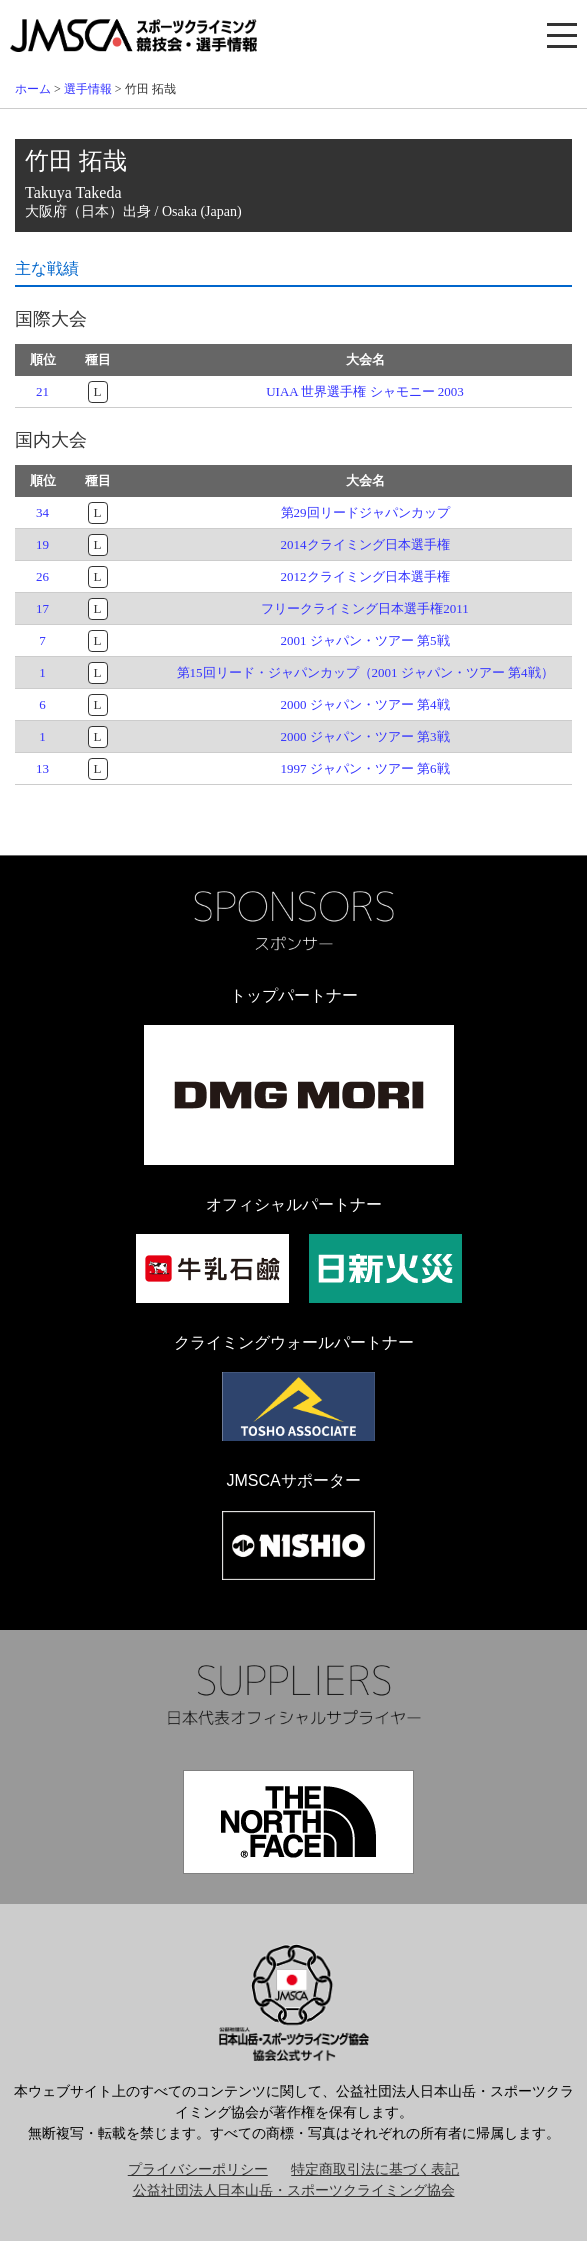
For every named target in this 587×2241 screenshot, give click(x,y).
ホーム (33, 89)
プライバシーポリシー (198, 2169)
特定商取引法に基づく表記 (375, 2169)
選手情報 (88, 89)
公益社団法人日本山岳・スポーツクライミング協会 (294, 2190)
